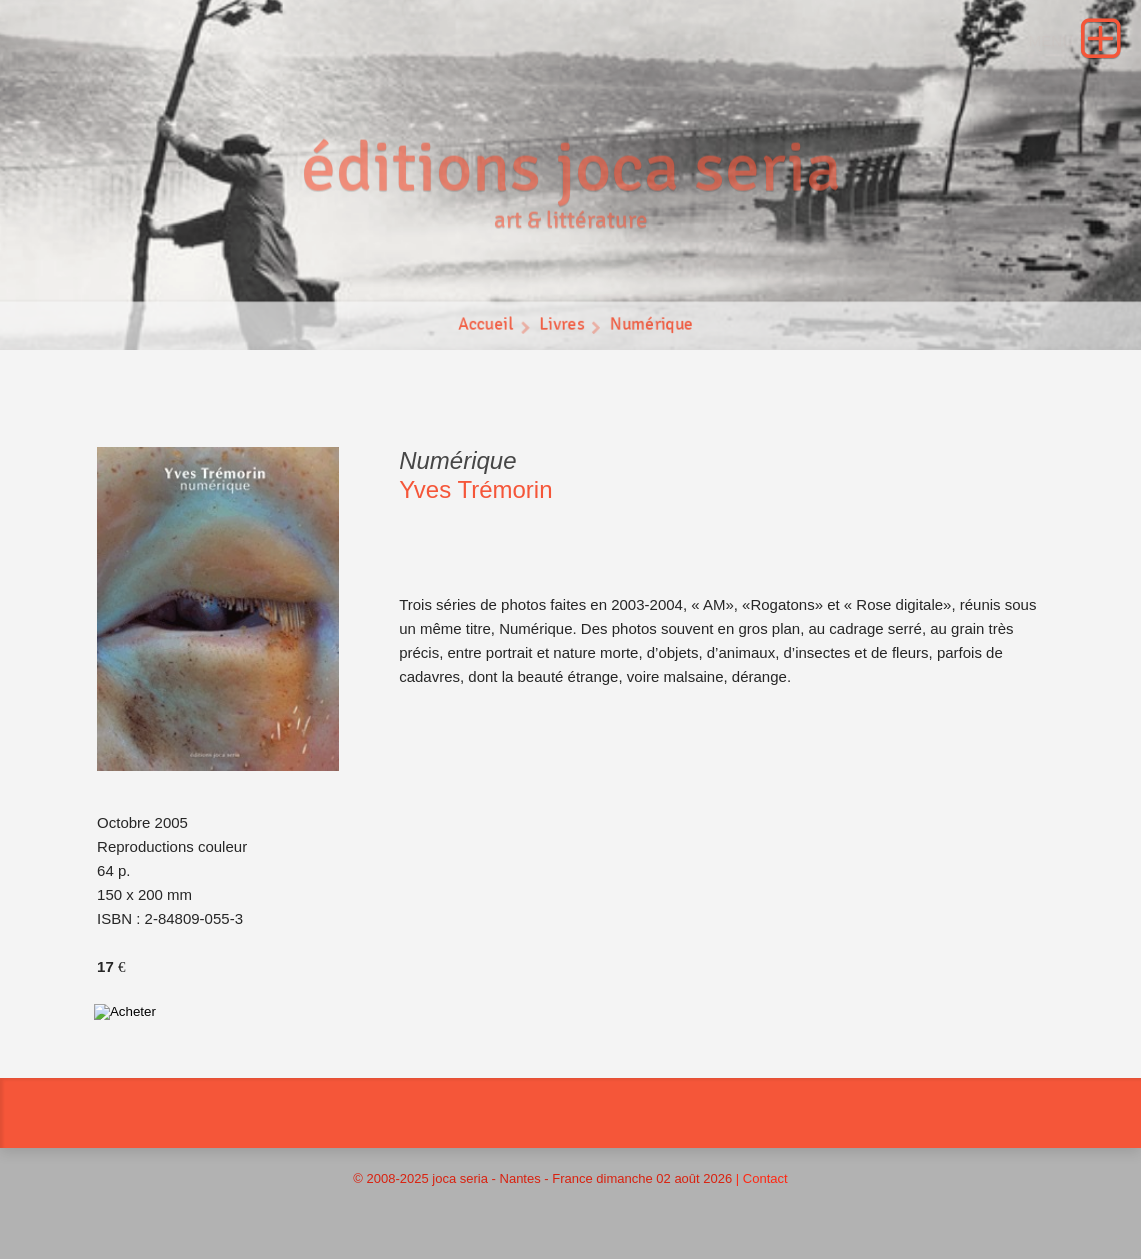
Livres (561, 327)
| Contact (762, 1178)
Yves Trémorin (475, 489)
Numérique (652, 327)
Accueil (485, 327)
